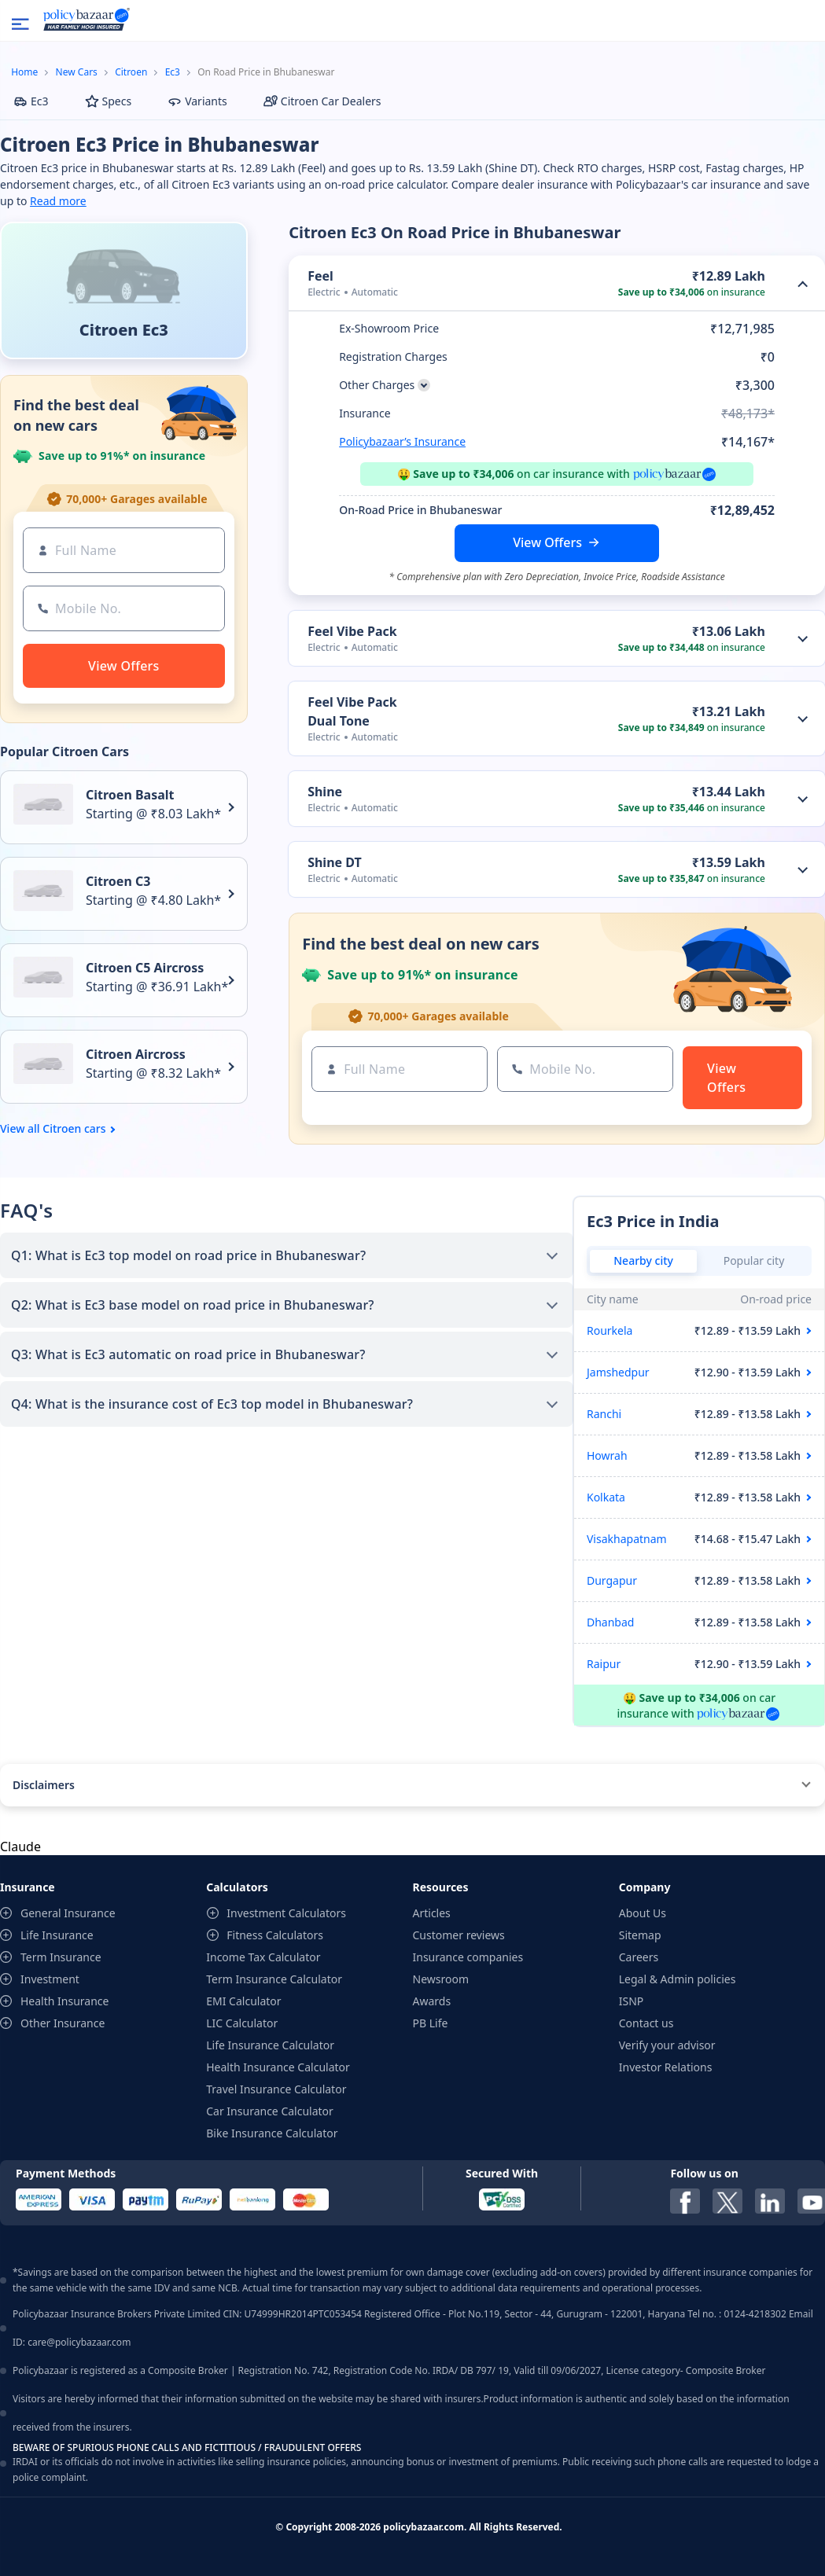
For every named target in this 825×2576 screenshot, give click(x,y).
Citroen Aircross (136, 1054)
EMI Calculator (243, 2001)
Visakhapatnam (627, 1538)
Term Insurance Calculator (274, 1979)
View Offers (547, 542)
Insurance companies (468, 1956)
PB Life (430, 2023)
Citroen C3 (118, 881)
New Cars (77, 72)
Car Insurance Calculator (269, 2111)
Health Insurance (64, 2001)
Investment (49, 1979)
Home (24, 72)
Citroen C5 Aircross (145, 967)
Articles (432, 1912)
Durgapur (612, 1580)
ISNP (631, 2001)
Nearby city (643, 1260)
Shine (325, 791)
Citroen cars (73, 1129)
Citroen (131, 72)
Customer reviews (459, 1934)
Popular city (754, 1260)
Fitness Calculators (275, 1934)
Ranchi (604, 1413)
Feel (320, 276)
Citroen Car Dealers (322, 101)
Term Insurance (60, 1956)
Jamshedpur (618, 1372)
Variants (197, 101)
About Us (642, 1912)
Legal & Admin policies (677, 1979)
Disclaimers (44, 1784)
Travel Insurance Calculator (276, 2089)
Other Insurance (62, 2023)
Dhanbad (610, 1622)
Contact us (646, 2023)
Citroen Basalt (130, 794)
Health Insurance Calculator (278, 2067)
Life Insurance (57, 1934)
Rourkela (609, 1330)
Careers (638, 1956)
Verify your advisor (667, 2045)
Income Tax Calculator (263, 1956)
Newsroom (441, 1979)
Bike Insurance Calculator (271, 2133)
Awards (432, 2001)
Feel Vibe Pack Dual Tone (352, 711)
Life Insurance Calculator (270, 2045)
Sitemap (640, 1934)
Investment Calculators (286, 1912)
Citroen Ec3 (123, 329)
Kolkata (606, 1497)
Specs (108, 101)
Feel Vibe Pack (352, 631)
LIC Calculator (242, 2023)
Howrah (607, 1455)
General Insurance (68, 1912)
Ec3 (172, 72)
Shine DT (335, 862)
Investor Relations (666, 2067)
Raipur (604, 1663)
